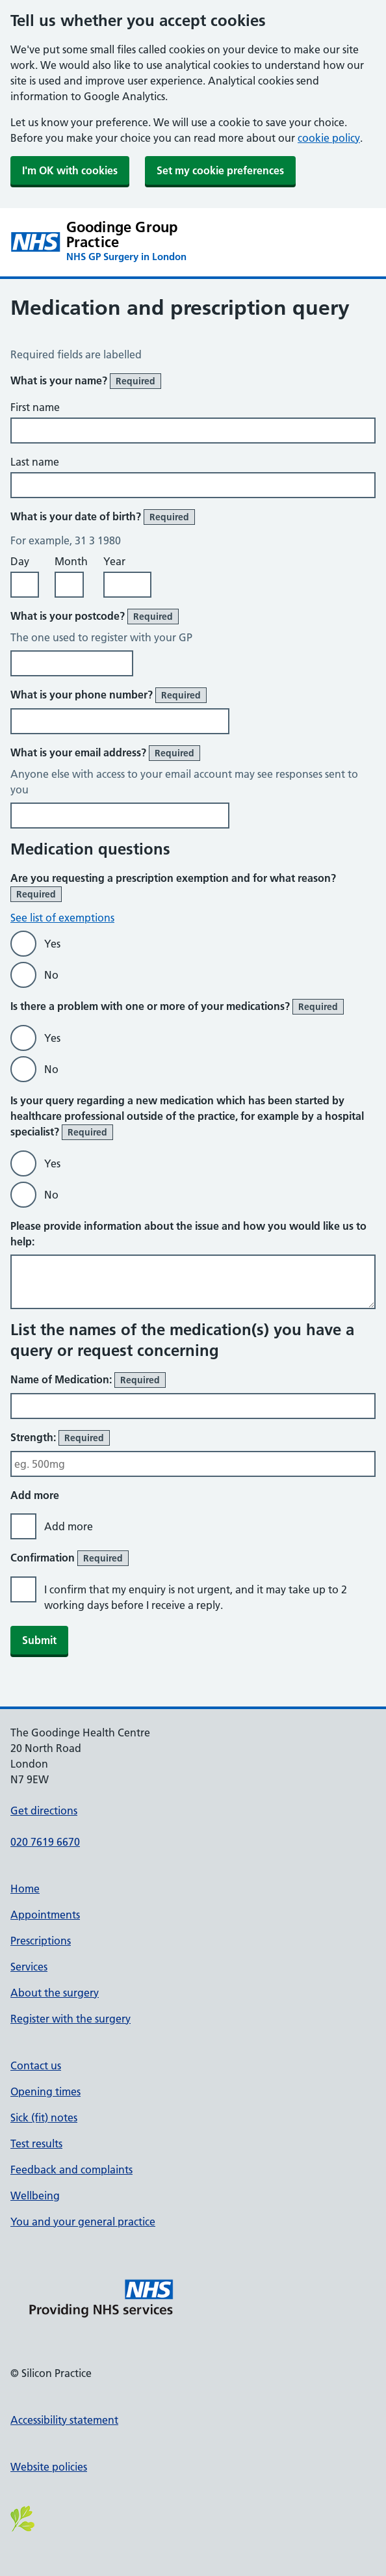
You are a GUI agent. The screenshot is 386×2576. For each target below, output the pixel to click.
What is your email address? (105, 753)
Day (19, 561)
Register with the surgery (70, 2018)
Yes (52, 943)
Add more (68, 1526)
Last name (34, 461)
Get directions (43, 1810)
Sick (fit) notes (43, 2117)
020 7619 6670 (45, 1841)
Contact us (35, 2065)
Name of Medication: (88, 1380)
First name (35, 407)
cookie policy (329, 137)
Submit (39, 1640)
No (51, 974)
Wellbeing (35, 2195)
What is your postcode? (94, 616)
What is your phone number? (108, 695)
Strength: (60, 1438)
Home (25, 1888)
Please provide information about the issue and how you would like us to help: (188, 1233)
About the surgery (54, 1992)
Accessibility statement (64, 2419)
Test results (36, 2143)
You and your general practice (82, 2221)
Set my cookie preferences (220, 170)
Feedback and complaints (71, 2169)
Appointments (45, 1914)
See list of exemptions (62, 917)
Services (28, 1966)
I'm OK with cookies (70, 170)
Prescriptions (40, 1940)
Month (71, 561)
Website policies (48, 2466)
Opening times (45, 2091)
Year (114, 561)
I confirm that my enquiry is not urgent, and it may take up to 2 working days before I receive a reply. (195, 1597)
